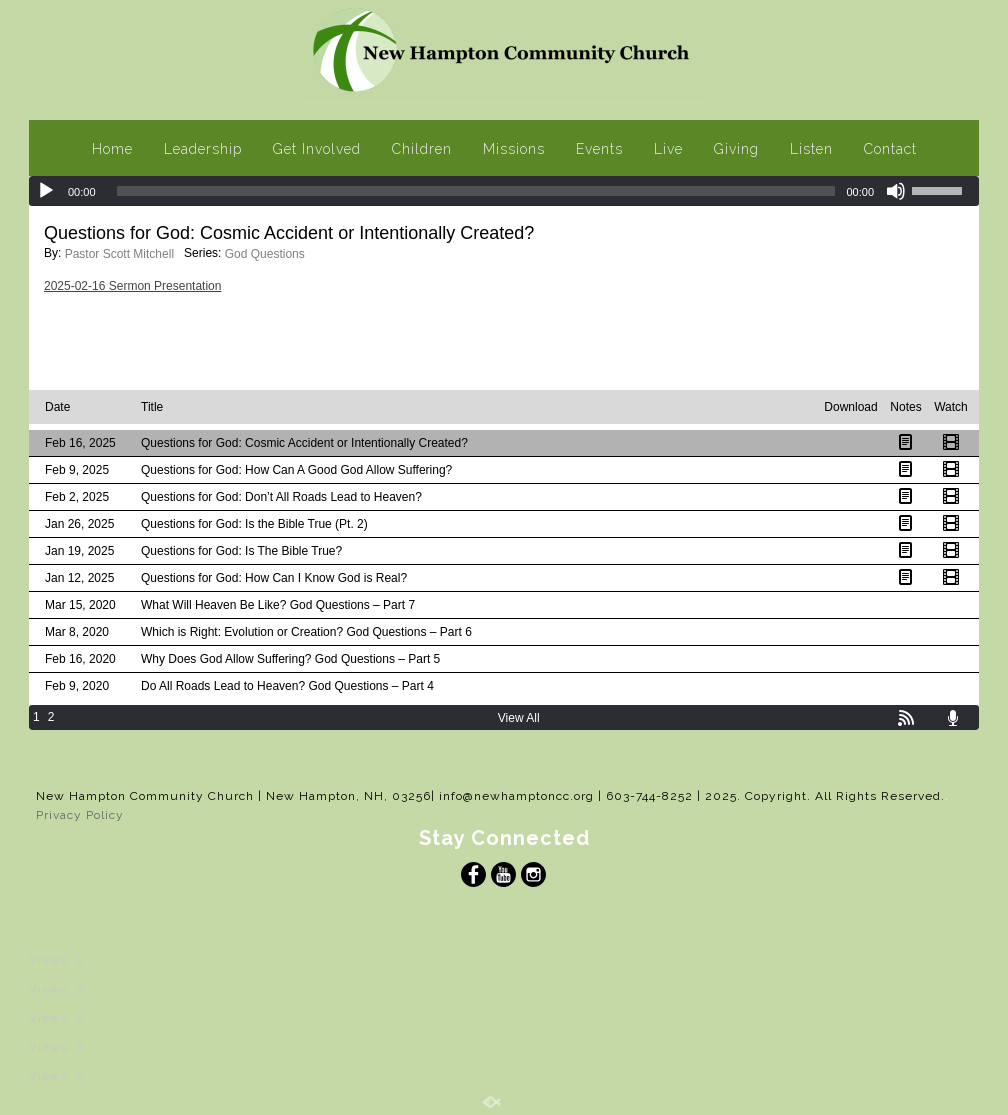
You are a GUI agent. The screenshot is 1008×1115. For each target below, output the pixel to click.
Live (668, 149)
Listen (811, 149)
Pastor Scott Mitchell (119, 254)
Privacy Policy (80, 815)
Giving (736, 149)
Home (112, 149)
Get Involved (317, 149)
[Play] (46, 191)
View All (519, 718)
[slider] (476, 191)
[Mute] (896, 191)
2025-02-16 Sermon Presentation (132, 286)
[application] (504, 191)
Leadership (203, 149)
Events (599, 149)
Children (422, 149)
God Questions (265, 254)
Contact (890, 149)
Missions (514, 149)
